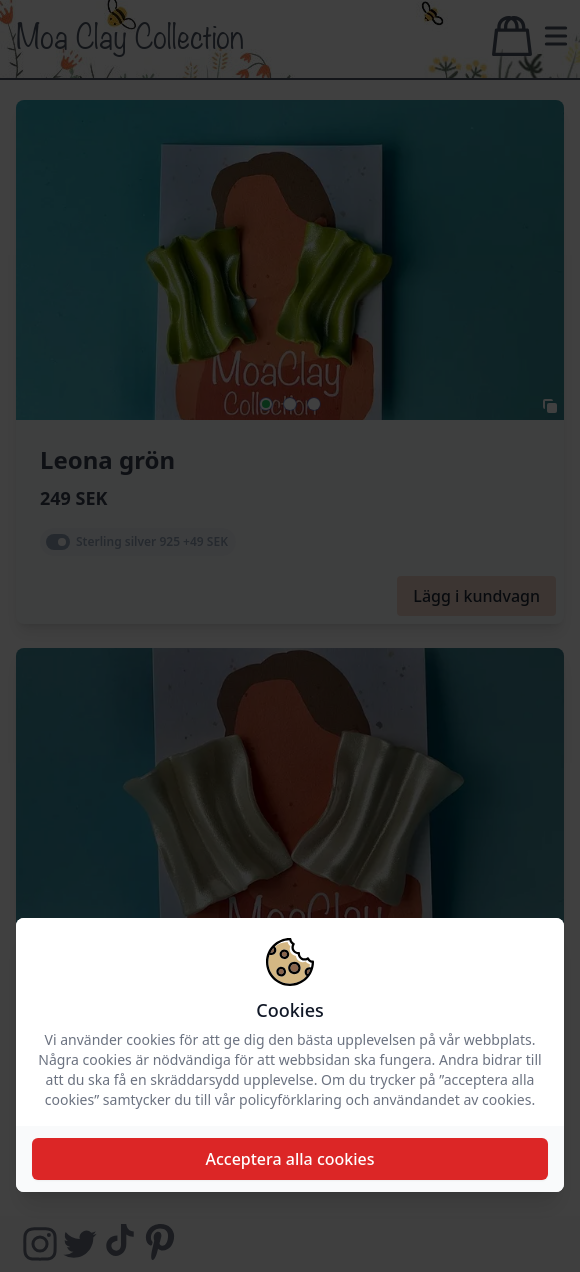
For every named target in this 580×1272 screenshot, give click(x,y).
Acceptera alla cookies (289, 1159)
